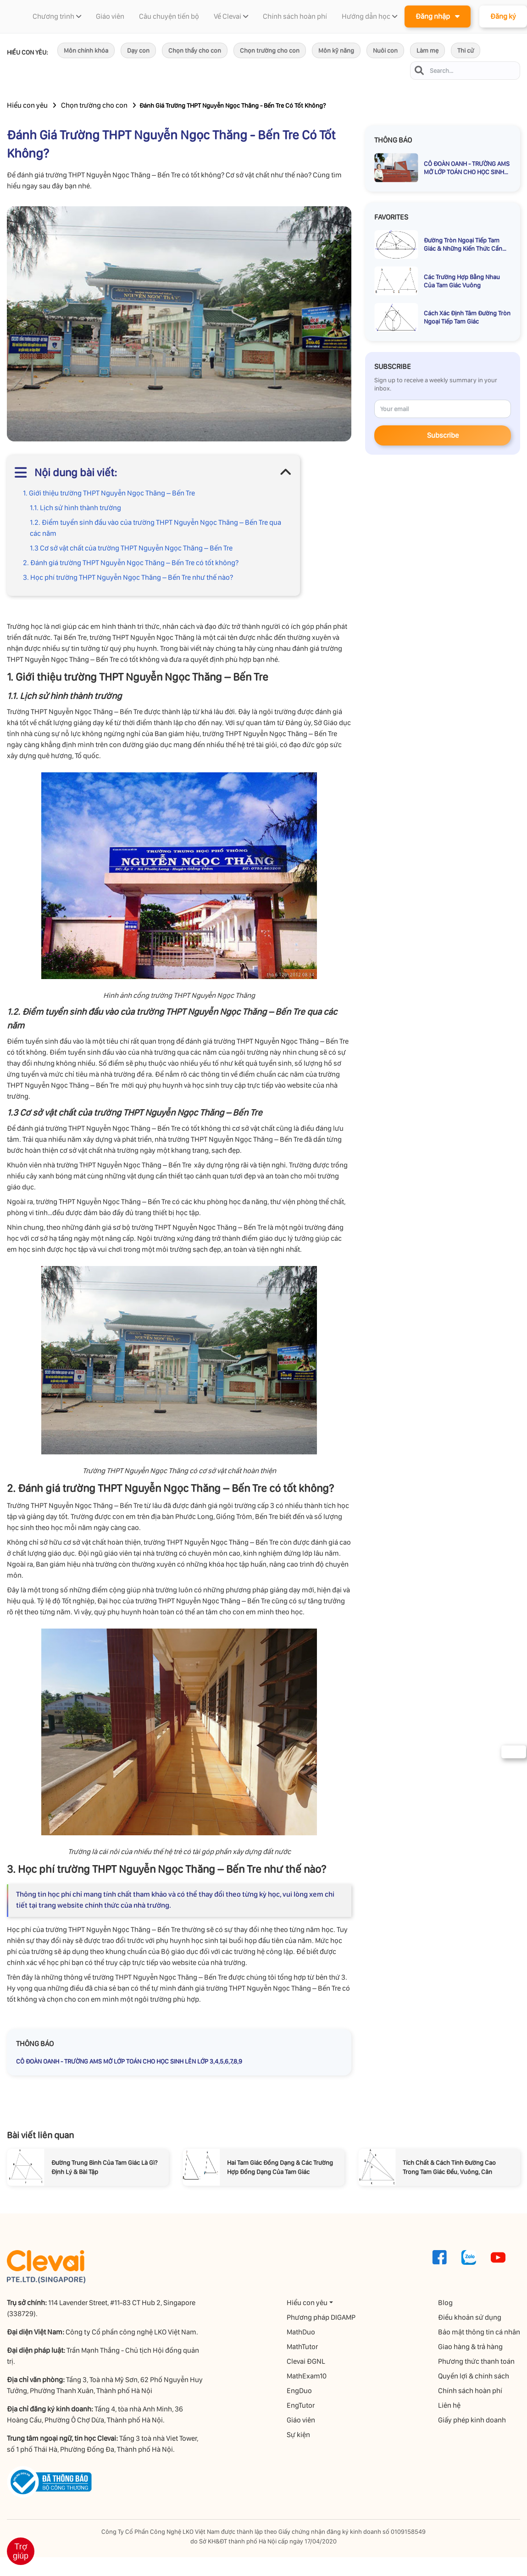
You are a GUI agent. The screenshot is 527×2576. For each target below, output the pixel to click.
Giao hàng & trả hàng (470, 2346)
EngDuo (299, 2390)
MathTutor (302, 2346)
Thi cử (465, 50)
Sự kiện (298, 2434)
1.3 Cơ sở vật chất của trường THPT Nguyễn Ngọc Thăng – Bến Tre (131, 548)
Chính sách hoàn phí (470, 2390)
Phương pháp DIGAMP (321, 2317)
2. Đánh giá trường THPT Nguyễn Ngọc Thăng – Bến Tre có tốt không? (131, 562)
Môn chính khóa (86, 50)
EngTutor (301, 2405)
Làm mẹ (427, 50)
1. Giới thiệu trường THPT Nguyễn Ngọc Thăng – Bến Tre (109, 493)
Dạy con (138, 50)
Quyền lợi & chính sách (473, 2376)
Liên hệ (449, 2405)
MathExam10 (307, 2376)
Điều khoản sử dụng (469, 2317)
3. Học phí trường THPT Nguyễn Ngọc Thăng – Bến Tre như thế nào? (128, 577)
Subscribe (443, 435)
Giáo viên (301, 2420)
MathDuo (301, 2332)
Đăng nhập (438, 16)
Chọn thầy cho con (194, 50)
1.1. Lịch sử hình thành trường (75, 507)
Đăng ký (503, 16)
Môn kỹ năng (336, 50)
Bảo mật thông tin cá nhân (479, 2332)
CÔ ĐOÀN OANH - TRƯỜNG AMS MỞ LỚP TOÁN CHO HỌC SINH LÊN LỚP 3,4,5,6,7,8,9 (129, 2061)
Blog (445, 2302)
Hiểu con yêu (27, 105)
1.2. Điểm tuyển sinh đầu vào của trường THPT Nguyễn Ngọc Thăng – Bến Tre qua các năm (155, 528)
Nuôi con (385, 50)
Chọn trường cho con (270, 50)
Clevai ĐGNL (306, 2361)
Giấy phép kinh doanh (472, 2420)
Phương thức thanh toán (476, 2361)
